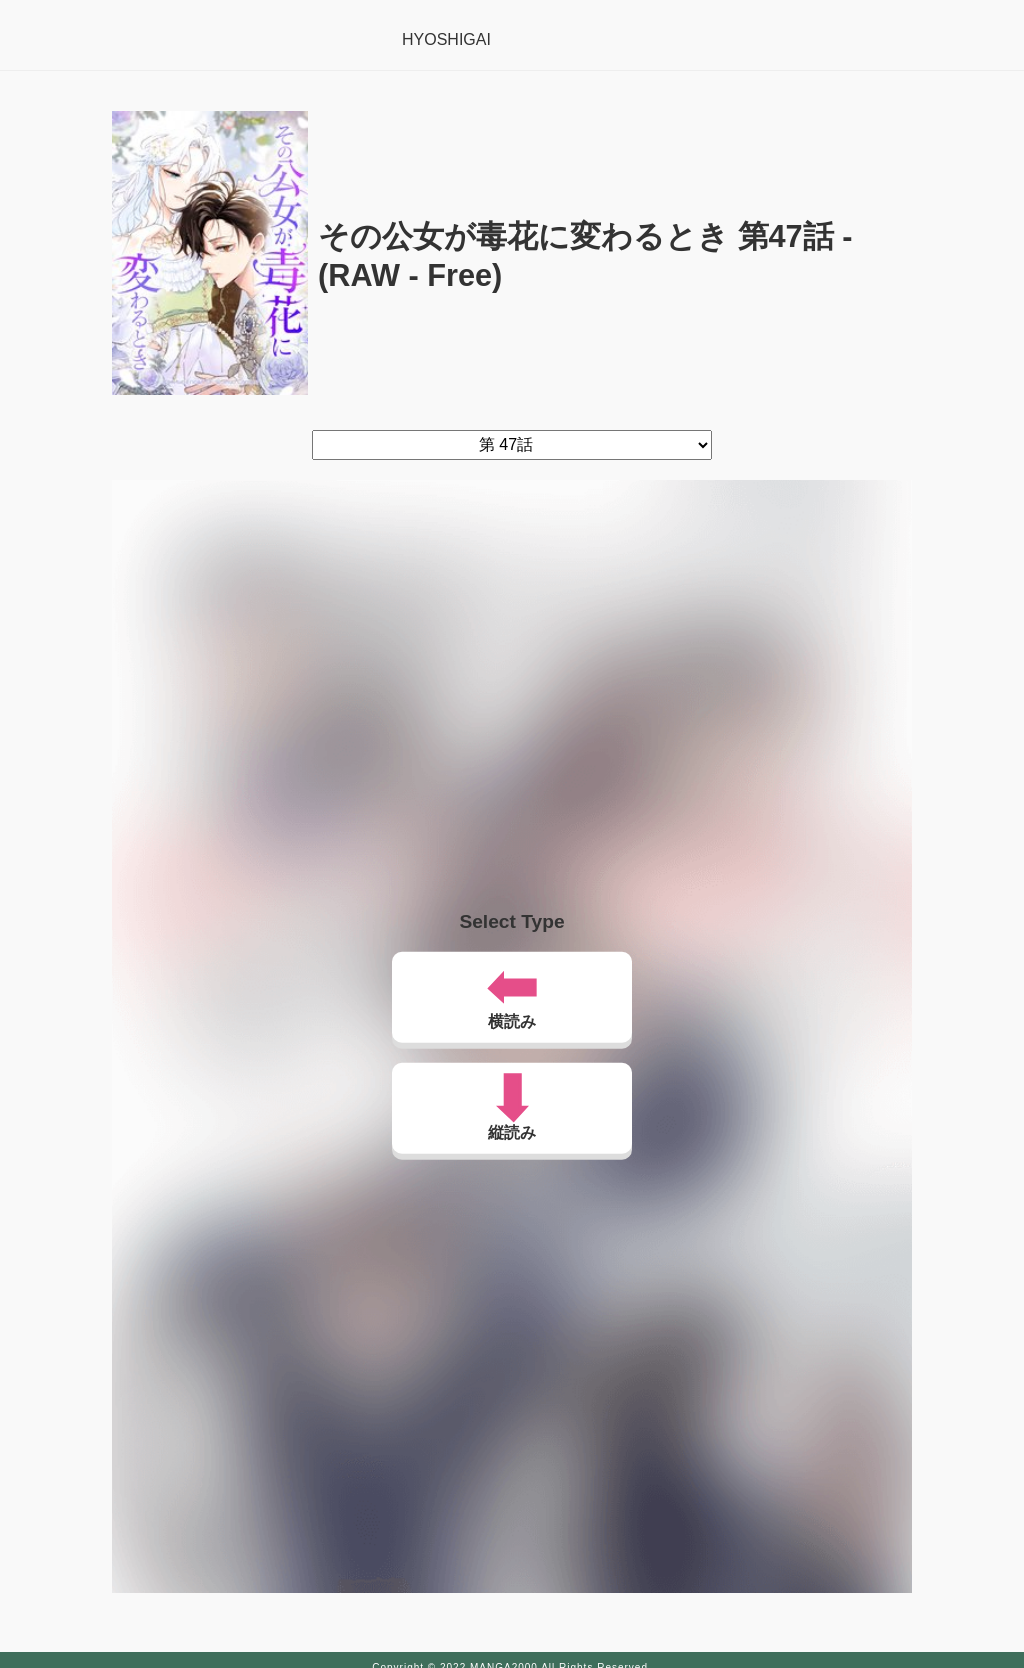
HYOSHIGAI (446, 39)
